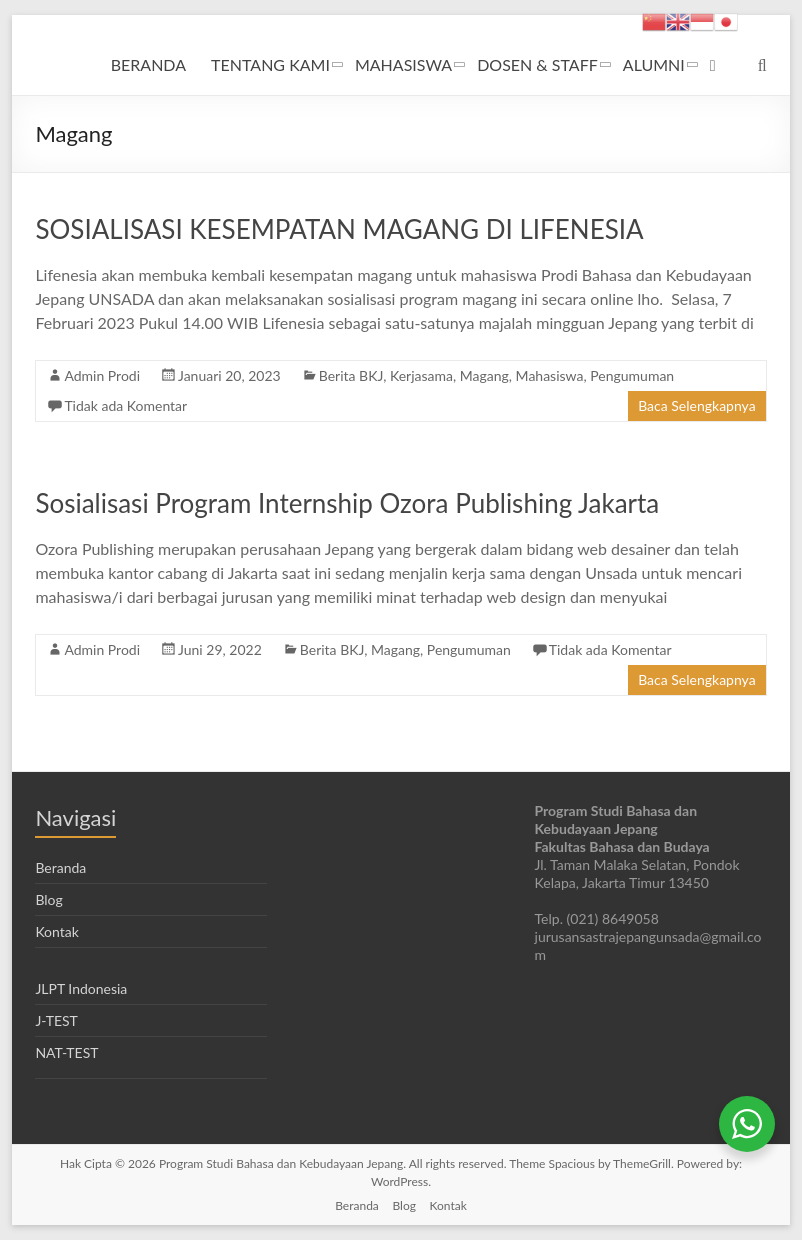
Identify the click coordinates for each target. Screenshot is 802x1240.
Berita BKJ (351, 375)
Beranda (60, 867)
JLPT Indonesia (81, 988)
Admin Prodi (102, 375)
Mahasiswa (550, 375)
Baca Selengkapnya (696, 405)
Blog (48, 899)
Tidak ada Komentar (125, 405)
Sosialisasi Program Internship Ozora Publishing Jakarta (347, 503)
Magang (484, 375)
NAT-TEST (66, 1052)
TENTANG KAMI (270, 64)
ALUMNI (654, 64)
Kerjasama (421, 375)
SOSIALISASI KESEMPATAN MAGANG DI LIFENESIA (339, 229)
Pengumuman (632, 375)
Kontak (56, 931)
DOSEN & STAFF (537, 64)
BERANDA (148, 64)
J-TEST (56, 1020)
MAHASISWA (403, 64)
